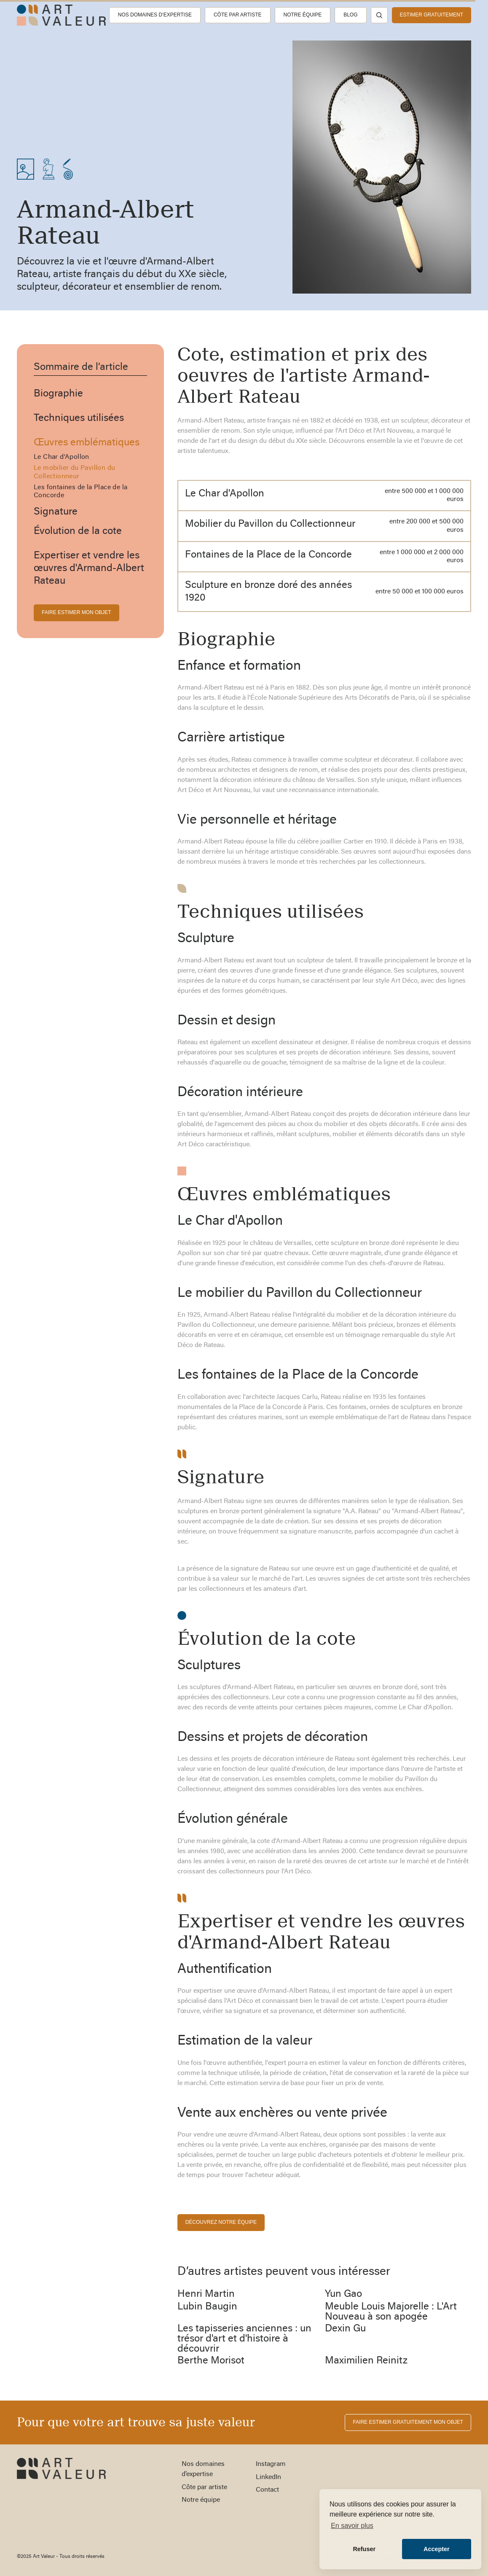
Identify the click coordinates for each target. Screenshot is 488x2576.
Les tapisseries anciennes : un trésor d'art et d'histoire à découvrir (244, 2339)
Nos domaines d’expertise (155, 15)
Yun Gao (343, 2294)
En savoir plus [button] (352, 2525)
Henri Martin (206, 2294)
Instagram (271, 2464)
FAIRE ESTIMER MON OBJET (76, 612)
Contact (267, 2490)
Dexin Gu (345, 2329)
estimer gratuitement (431, 15)
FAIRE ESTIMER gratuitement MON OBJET (408, 2422)
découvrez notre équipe (221, 2222)
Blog (350, 15)
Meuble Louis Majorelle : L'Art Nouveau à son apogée (391, 2312)
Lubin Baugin (207, 2307)
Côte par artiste (238, 15)
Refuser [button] (364, 2549)
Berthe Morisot (210, 2361)
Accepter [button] (437, 2549)
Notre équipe (303, 15)
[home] (61, 15)
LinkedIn (268, 2477)
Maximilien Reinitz (366, 2361)
